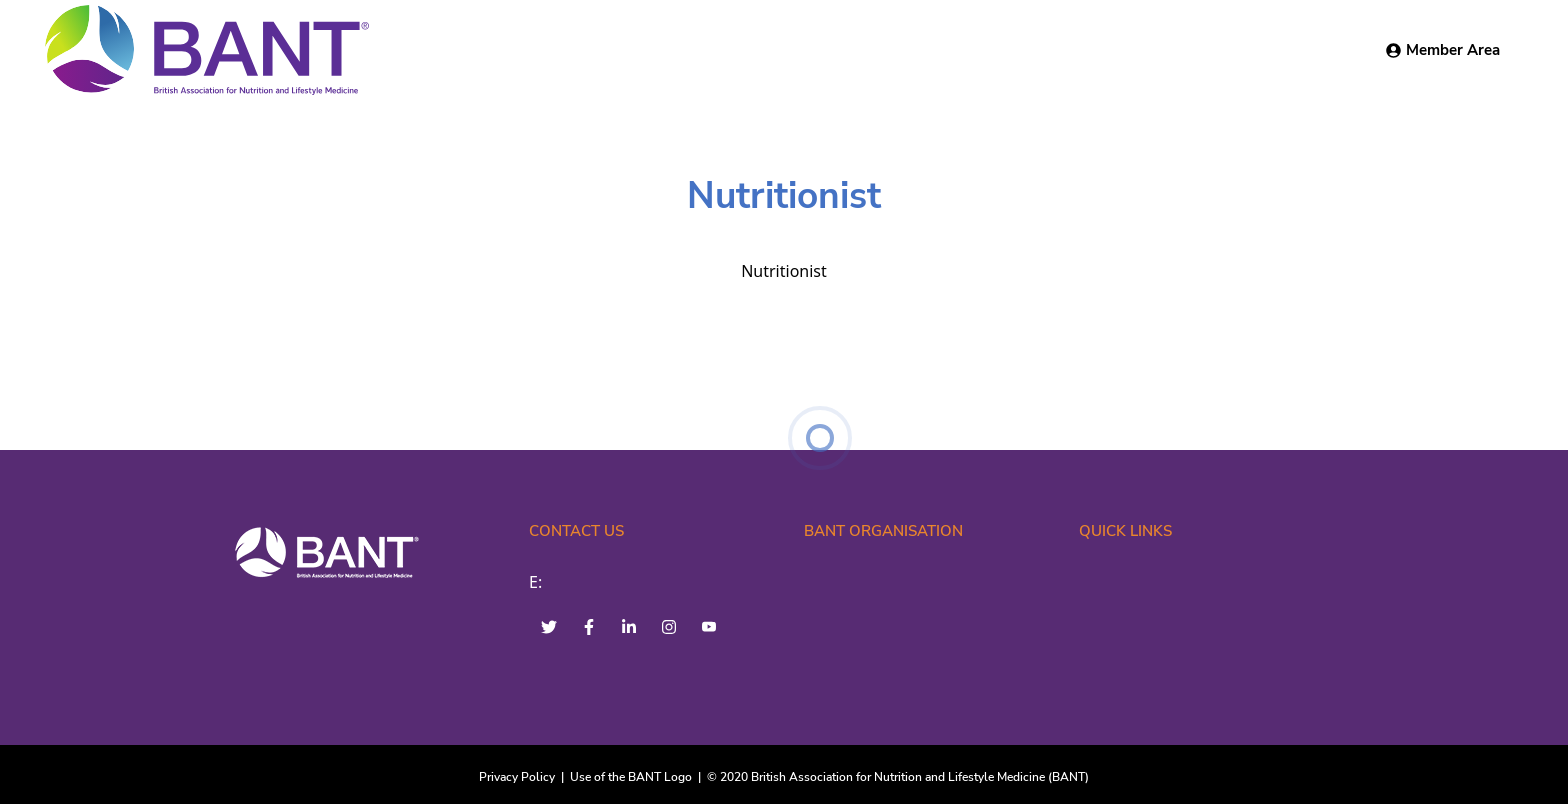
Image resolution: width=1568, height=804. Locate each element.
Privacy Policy (517, 777)
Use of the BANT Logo (631, 777)
